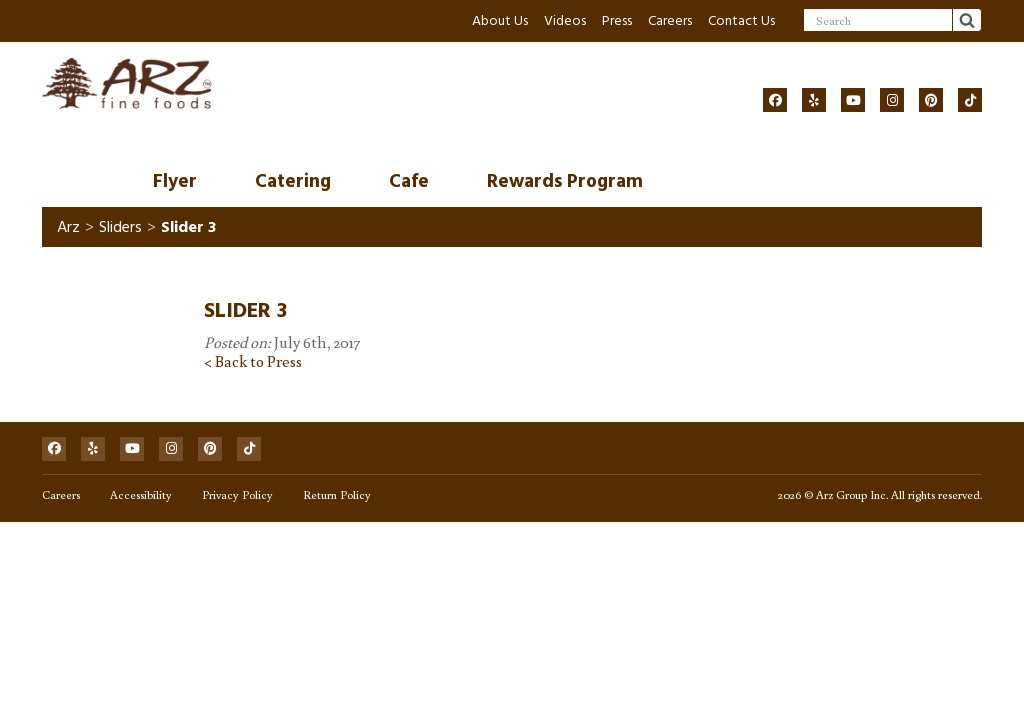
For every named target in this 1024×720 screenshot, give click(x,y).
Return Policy (337, 494)
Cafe (409, 181)
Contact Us (741, 20)
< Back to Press (253, 361)
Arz (68, 227)
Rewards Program (565, 181)
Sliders (120, 227)
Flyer (175, 181)
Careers (670, 20)
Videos (565, 20)
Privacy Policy (237, 494)
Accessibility (141, 494)
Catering (293, 181)
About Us (500, 20)
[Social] (775, 100)
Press (617, 20)
